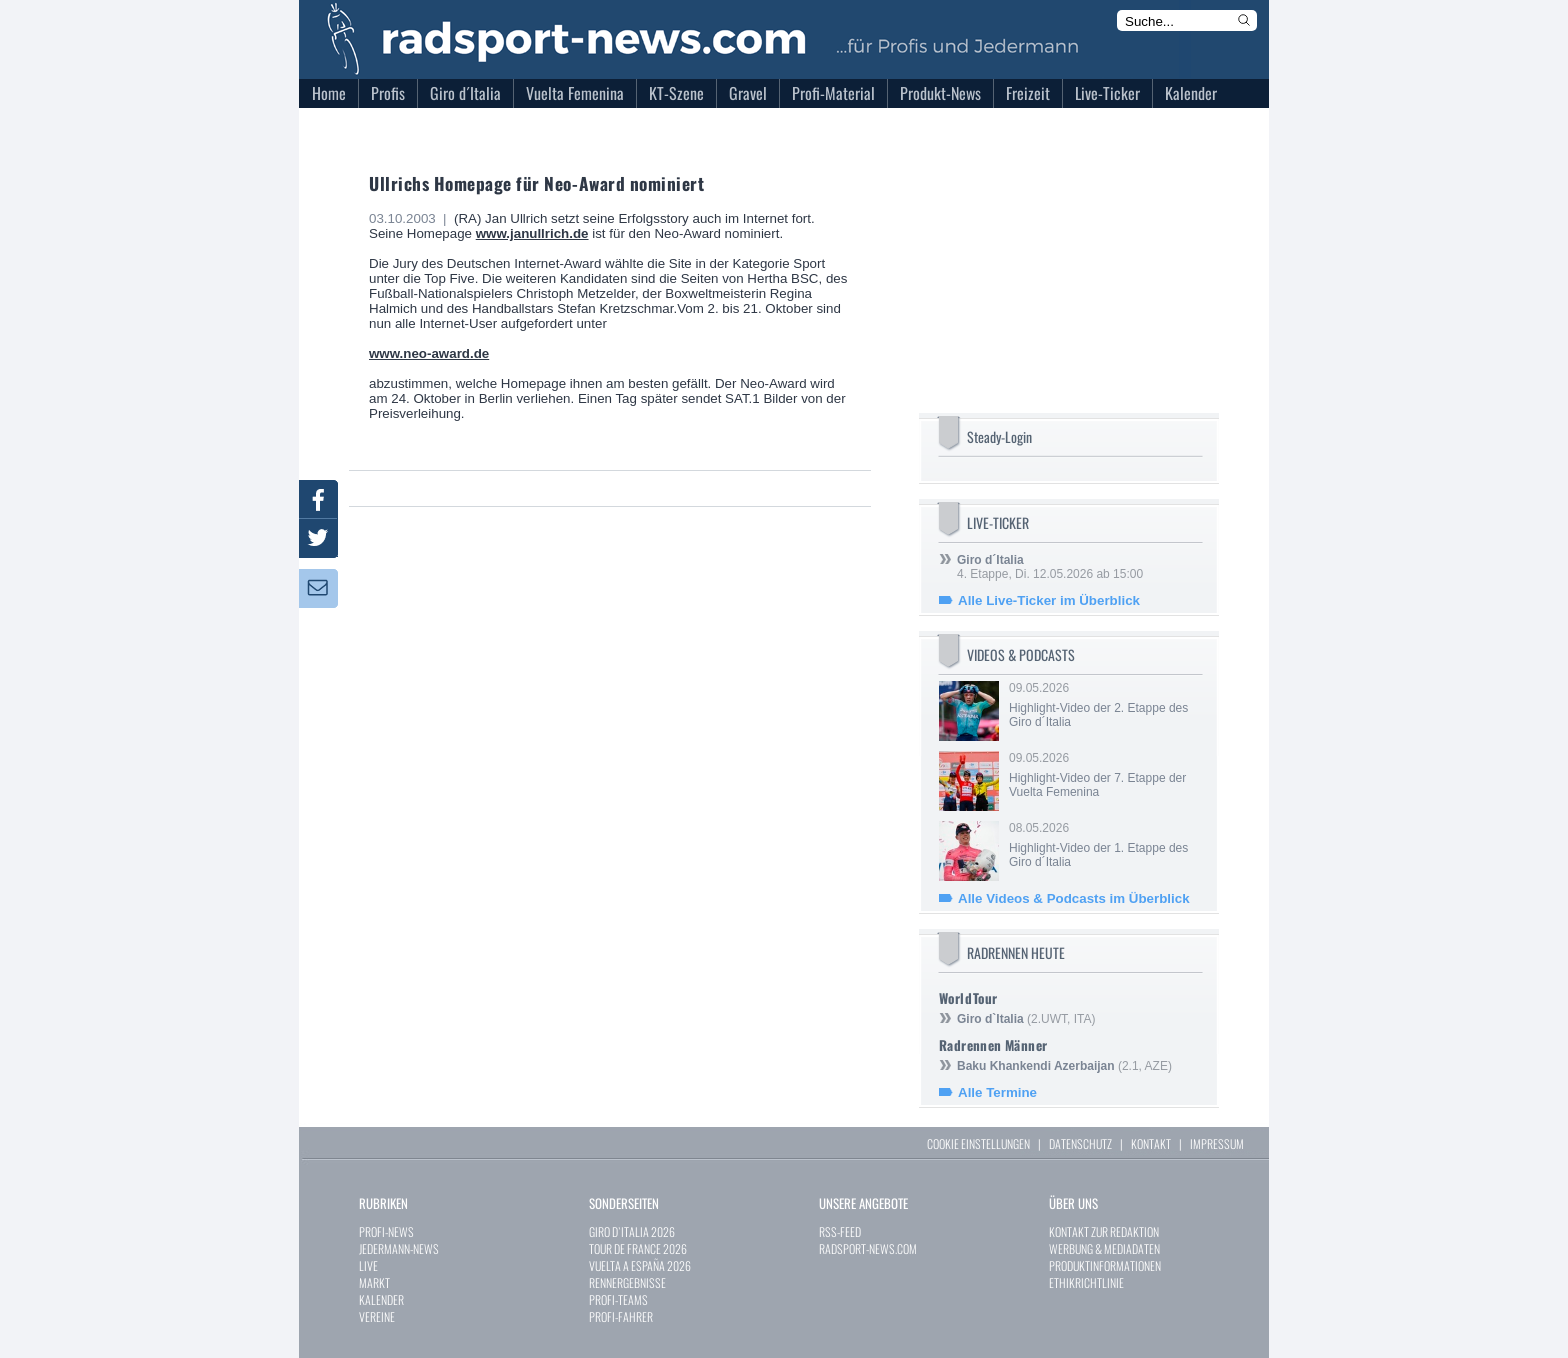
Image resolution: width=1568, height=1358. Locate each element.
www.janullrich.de (532, 233)
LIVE (368, 1265)
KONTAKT (1151, 1143)
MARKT (374, 1282)
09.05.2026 (1104, 705)
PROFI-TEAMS (618, 1299)
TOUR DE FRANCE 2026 (638, 1248)
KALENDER (381, 1299)
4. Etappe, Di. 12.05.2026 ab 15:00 (1050, 567)
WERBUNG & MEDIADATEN (1104, 1248)
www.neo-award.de (429, 353)
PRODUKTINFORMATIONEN (1105, 1265)
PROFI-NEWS (386, 1231)
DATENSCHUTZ (1080, 1143)
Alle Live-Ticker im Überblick (1049, 600)
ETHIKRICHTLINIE (1086, 1282)
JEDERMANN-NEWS (399, 1248)
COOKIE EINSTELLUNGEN (978, 1143)
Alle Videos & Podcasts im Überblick (1074, 898)
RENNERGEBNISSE (627, 1282)
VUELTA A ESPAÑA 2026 (640, 1265)
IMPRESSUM (1217, 1143)
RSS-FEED (840, 1231)
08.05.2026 (1104, 845)
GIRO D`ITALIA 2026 (632, 1231)
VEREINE (377, 1316)
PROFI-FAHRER (621, 1316)
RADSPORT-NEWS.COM (868, 1248)
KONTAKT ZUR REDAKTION (1104, 1231)
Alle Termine (997, 1092)
